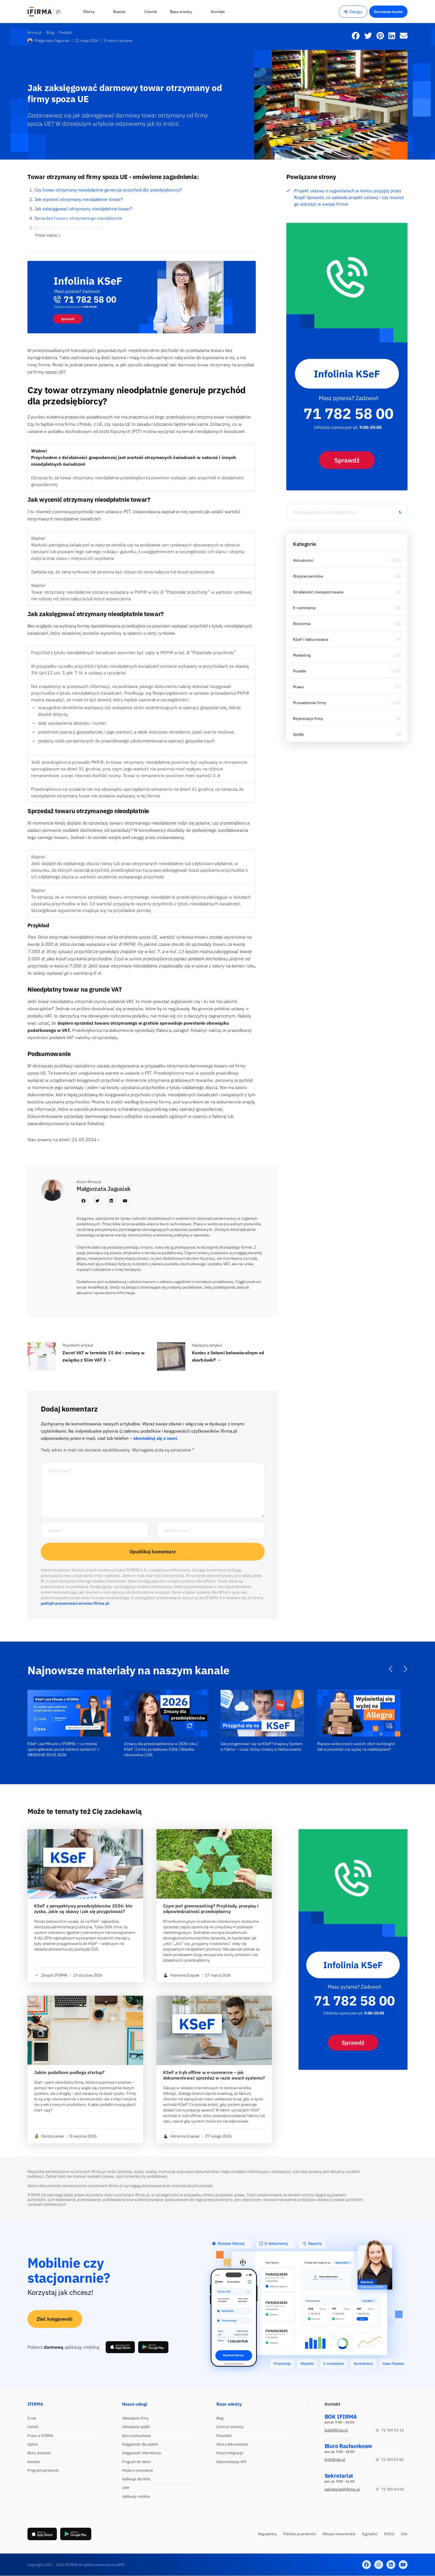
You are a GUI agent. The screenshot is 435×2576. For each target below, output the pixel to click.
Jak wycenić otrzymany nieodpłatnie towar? (78, 199)
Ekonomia (301, 623)
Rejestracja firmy (308, 718)
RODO (389, 2534)
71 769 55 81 (390, 2459)
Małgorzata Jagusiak (48, 40)
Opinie (32, 2444)
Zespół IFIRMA (50, 1975)
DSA (404, 2534)
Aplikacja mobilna (136, 2496)
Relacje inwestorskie (339, 2534)
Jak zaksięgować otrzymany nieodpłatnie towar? (83, 208)
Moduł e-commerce (137, 2470)
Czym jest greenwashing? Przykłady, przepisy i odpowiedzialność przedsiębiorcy (211, 1908)
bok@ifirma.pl (336, 2430)
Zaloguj (353, 11)
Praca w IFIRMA (40, 2435)
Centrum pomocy (229, 2426)
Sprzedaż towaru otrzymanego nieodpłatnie (78, 218)
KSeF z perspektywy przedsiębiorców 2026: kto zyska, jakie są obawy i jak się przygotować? (83, 1908)
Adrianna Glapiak (181, 1975)
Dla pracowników (308, 576)
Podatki (299, 671)
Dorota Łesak (49, 2136)
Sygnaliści (370, 2534)
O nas (32, 2418)
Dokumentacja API (231, 2461)
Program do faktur (136, 2461)
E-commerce (304, 607)
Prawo (298, 686)
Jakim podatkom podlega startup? (69, 2072)
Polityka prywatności (299, 2534)
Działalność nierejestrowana (318, 591)
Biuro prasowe (38, 2453)
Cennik (33, 2426)
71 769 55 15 (390, 2430)
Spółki (298, 734)
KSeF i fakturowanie (310, 639)
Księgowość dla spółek (140, 2444)
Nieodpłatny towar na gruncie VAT (68, 227)
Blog (219, 2418)
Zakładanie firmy (135, 2418)
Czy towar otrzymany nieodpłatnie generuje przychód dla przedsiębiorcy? (108, 190)
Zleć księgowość (55, 2319)
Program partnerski (43, 2470)
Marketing (301, 655)
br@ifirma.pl (335, 2459)
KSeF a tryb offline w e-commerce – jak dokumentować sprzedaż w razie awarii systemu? (214, 2075)
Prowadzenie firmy (309, 702)
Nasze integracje (229, 2453)
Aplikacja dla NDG (136, 2479)
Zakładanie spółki (136, 2426)
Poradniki (224, 2435)
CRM (125, 2488)
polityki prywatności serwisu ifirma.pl (75, 1603)
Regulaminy (267, 2534)
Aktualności (303, 560)
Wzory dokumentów (232, 2444)
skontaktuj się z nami (155, 1438)
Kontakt (33, 2461)
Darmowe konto (388, 11)
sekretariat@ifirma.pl (342, 2489)
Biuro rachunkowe (136, 2435)
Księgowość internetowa (141, 2453)
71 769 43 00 (390, 2489)
